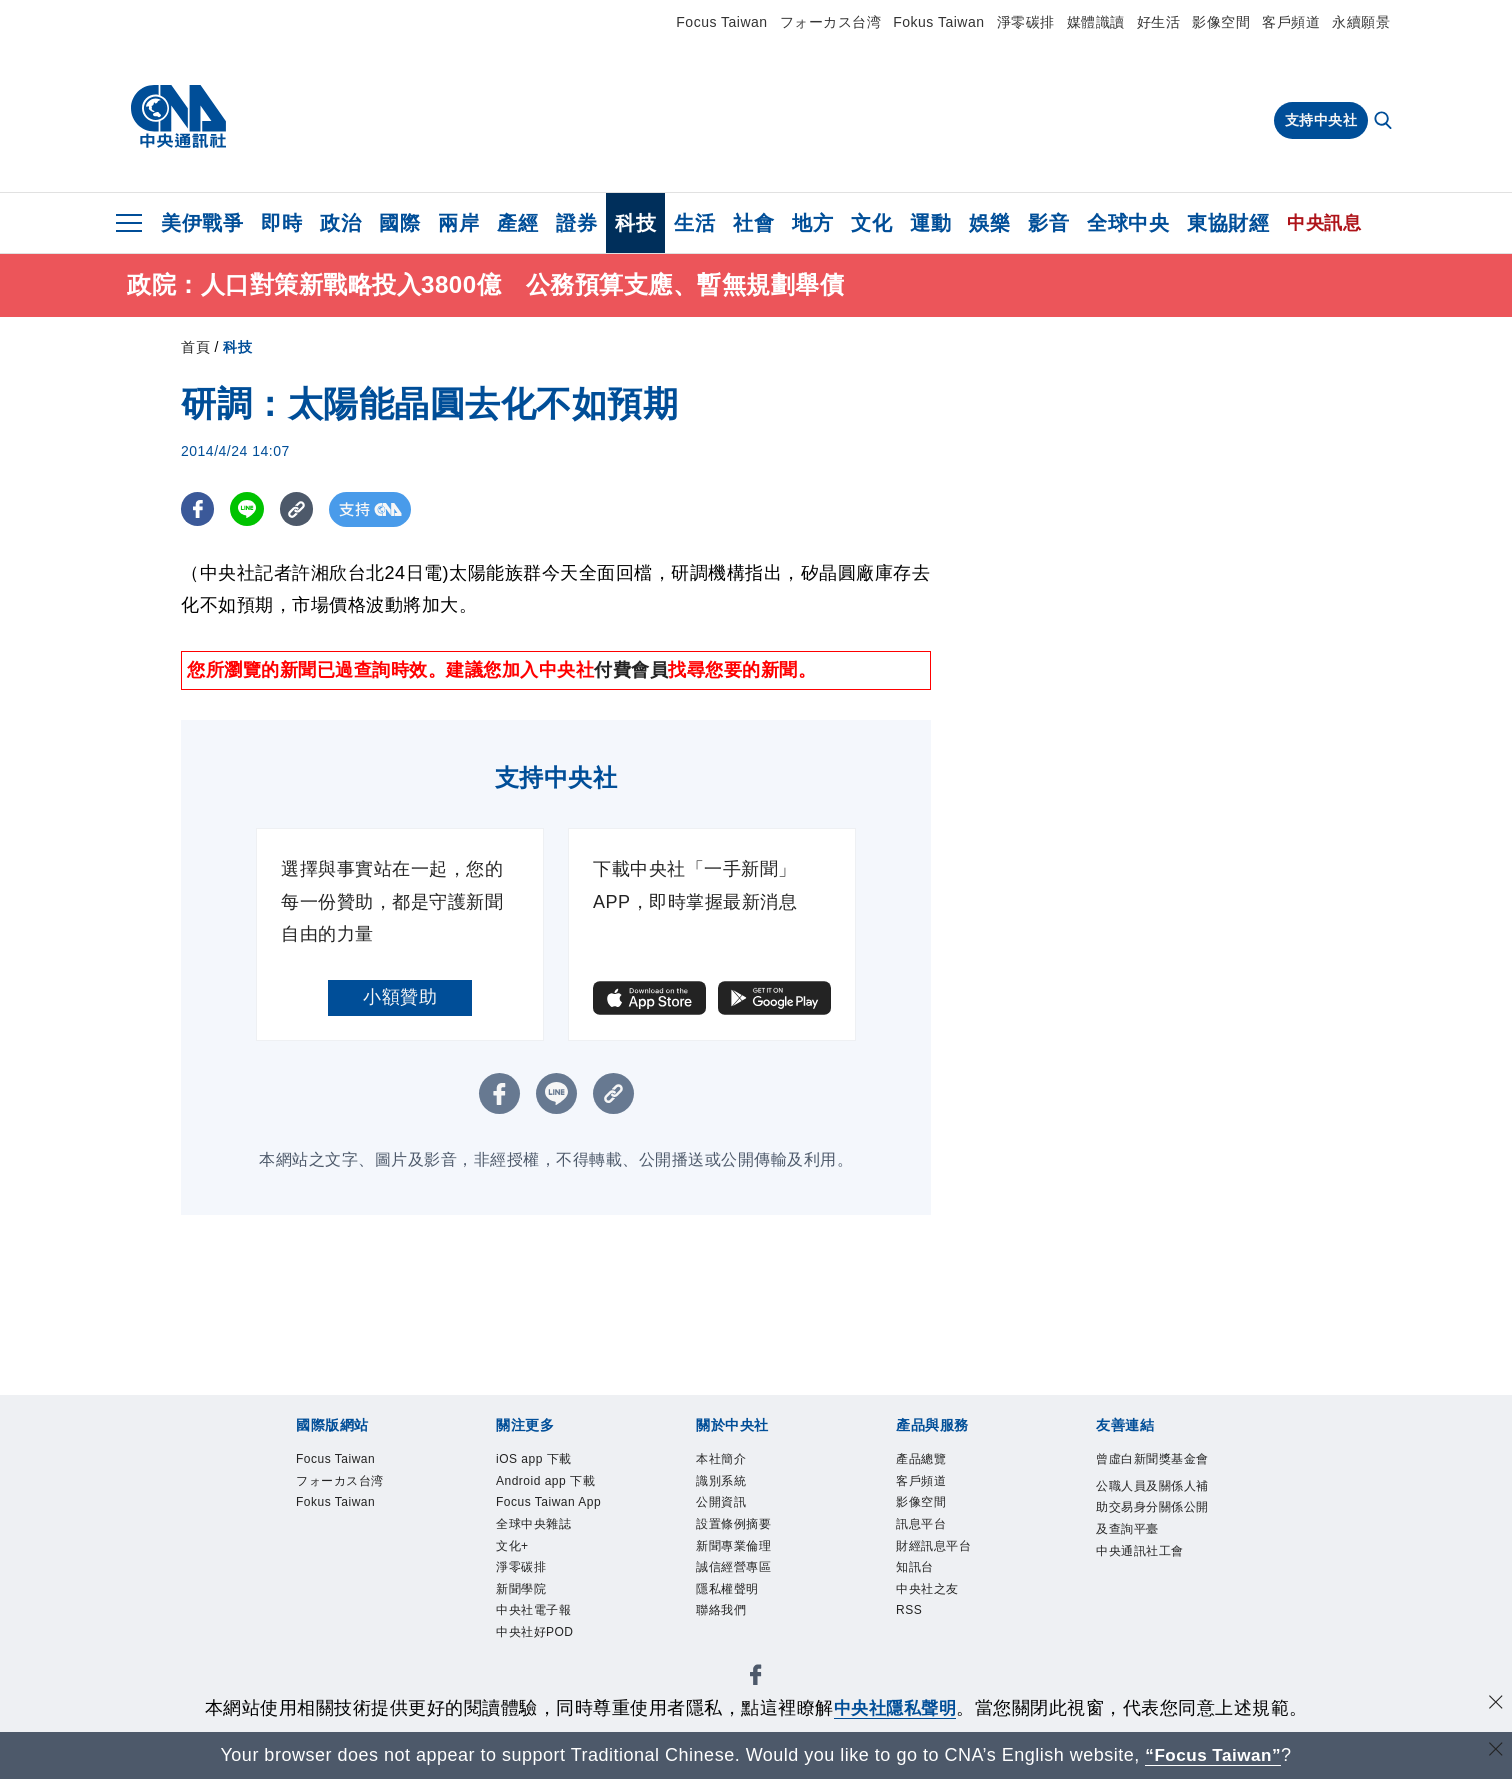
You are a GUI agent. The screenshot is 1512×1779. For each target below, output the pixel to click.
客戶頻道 (1291, 22)
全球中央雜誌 (536, 1527)
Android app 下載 (549, 1482)
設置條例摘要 (736, 1527)
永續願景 (1361, 22)
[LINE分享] (249, 509)
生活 (694, 223)
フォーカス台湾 (831, 22)
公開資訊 (723, 1505)
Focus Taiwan (721, 22)
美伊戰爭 (202, 223)
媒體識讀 (1096, 22)
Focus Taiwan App (552, 1505)
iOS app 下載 (536, 1459)
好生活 (1159, 22)
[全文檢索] (1385, 122)
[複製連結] (300, 509)
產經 (517, 223)
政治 (340, 223)
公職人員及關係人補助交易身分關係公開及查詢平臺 (1150, 1532)
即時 (281, 223)
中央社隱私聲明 (895, 1708)
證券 (576, 223)
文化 (871, 223)
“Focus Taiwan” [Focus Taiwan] (1213, 1755)
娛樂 (989, 223)
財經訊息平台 (936, 1550)
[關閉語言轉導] (1495, 1752)
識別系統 (723, 1482)
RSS (910, 1618)
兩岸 (458, 223)
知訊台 (916, 1573)
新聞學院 (523, 1596)
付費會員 (631, 670)
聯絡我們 (723, 1618)
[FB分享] (198, 509)
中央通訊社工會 (1143, 1577)
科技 (635, 223)
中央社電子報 (536, 1618)
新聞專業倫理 (736, 1550)
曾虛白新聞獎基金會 (1150, 1471)
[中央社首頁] (178, 117)
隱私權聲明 (730, 1596)
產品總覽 (923, 1459)
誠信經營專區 (736, 1573)
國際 (399, 223)
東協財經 (1228, 223)
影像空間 (1221, 22)
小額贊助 (400, 997)
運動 (930, 223)
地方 (812, 223)
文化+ (513, 1550)
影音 (1048, 223)
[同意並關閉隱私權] (1495, 1705)
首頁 (195, 347)
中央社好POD (538, 1641)
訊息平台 (923, 1527)
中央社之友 (930, 1596)
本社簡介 (723, 1459)
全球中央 (1128, 223)
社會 (753, 223)
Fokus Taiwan (938, 22)
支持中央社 (1321, 120)
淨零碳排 (1026, 22)
